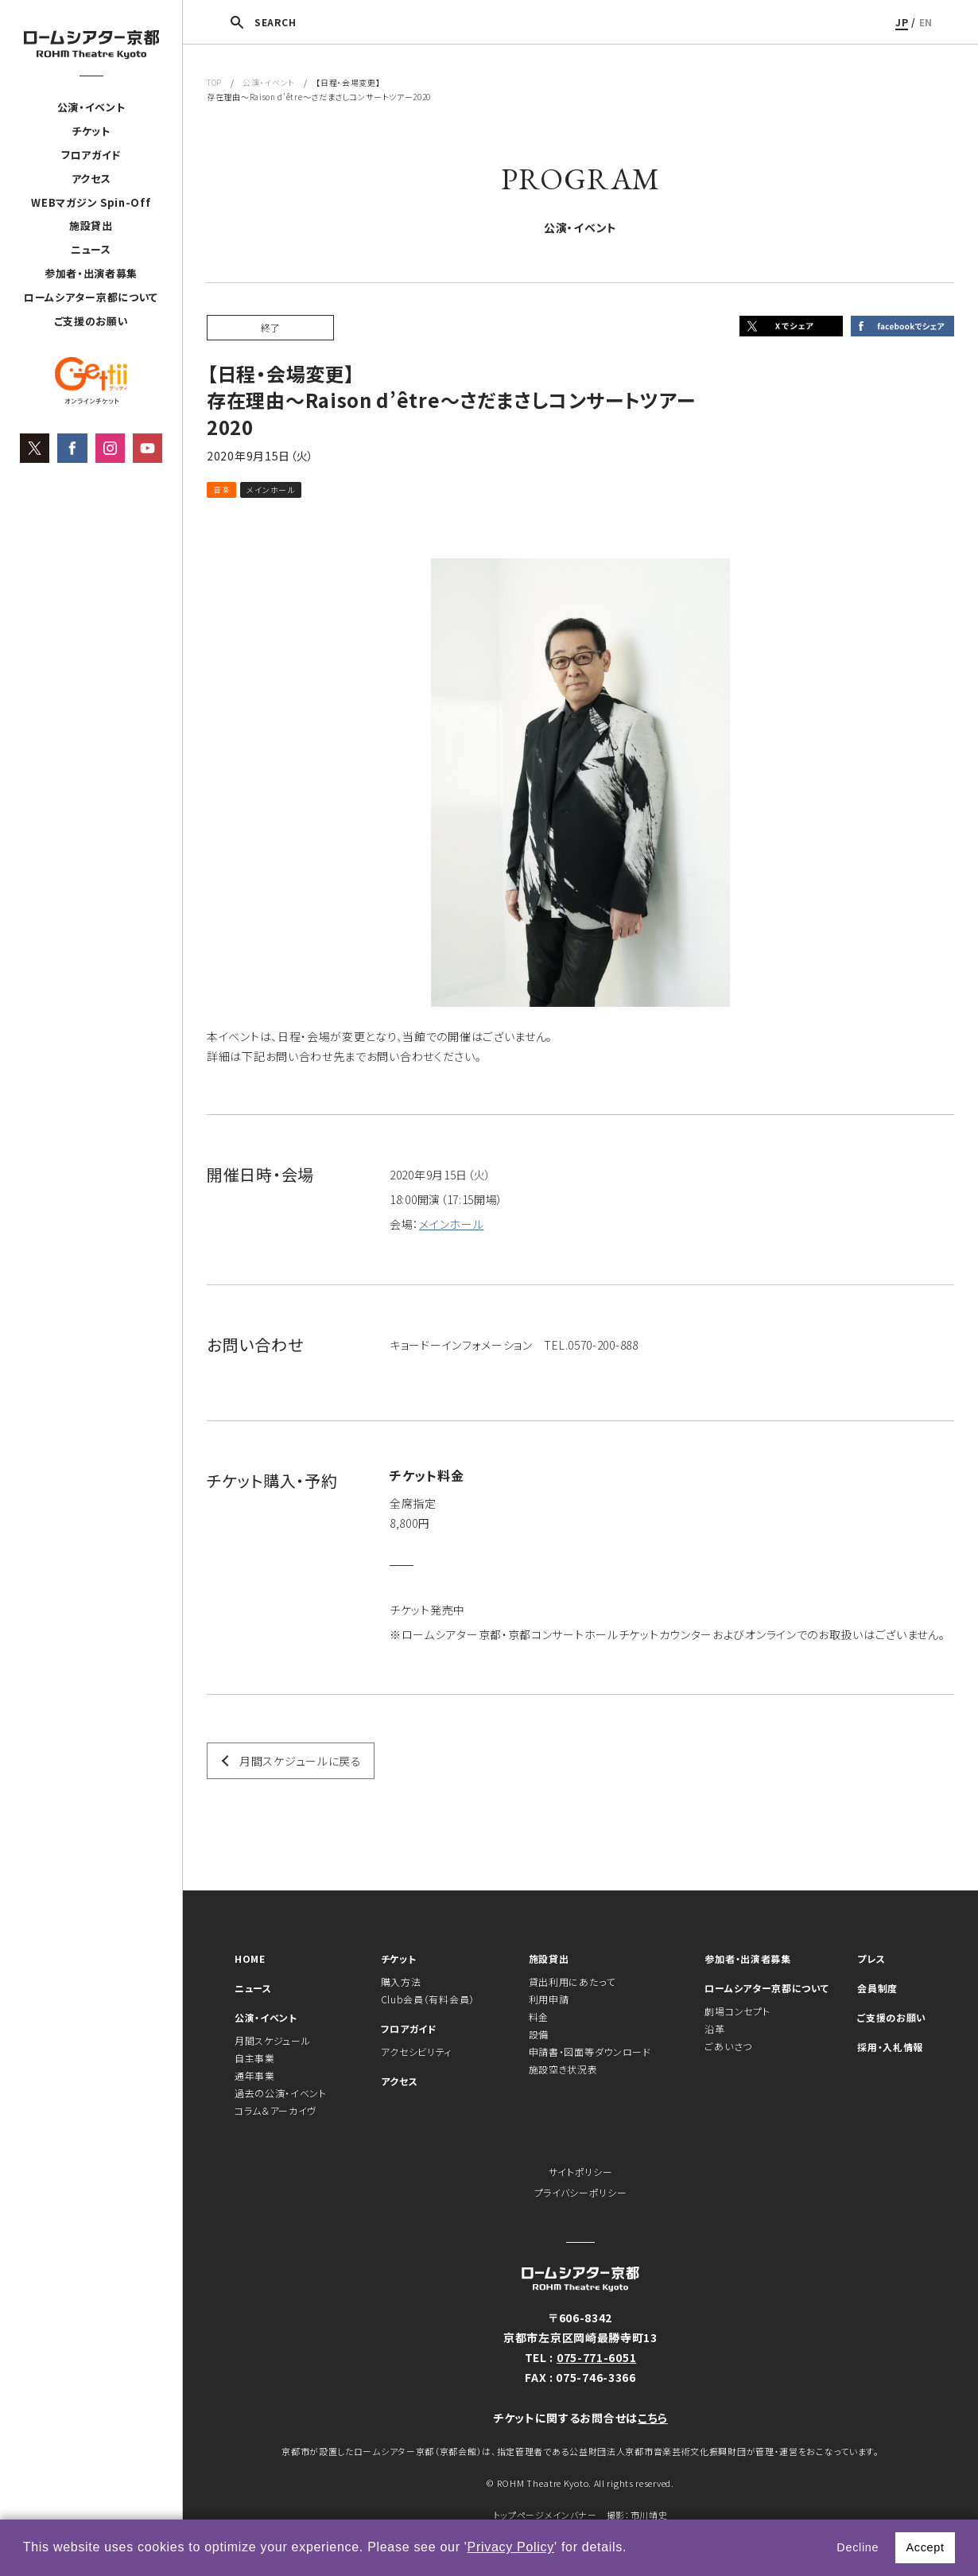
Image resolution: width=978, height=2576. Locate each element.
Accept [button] (925, 2547)
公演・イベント (91, 107)
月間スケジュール (273, 2040)
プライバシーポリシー (580, 2192)
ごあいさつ (728, 2046)
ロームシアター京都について (91, 297)
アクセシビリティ (416, 2051)
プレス (871, 1958)
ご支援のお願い (91, 320)
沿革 (714, 2028)
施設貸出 (91, 225)
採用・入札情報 (890, 2046)
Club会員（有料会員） (428, 1999)
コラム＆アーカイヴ (275, 2110)
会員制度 (877, 1988)
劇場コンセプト (737, 2011)
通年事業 (255, 2075)
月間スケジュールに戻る (300, 1761)
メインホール (451, 1224)
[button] (633, 2549)
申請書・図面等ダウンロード (590, 2051)
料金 (539, 2016)
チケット (91, 130)
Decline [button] (857, 2547)
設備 (539, 2034)
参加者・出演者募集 (91, 273)
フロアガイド (91, 154)
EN (926, 22)
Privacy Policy (511, 2547)
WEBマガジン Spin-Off (90, 202)
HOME (250, 1958)
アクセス (91, 178)
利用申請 (549, 1999)
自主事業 (255, 2058)
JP (901, 22)
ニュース (91, 249)
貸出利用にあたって (572, 1981)
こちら (653, 2418)
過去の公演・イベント (281, 2093)
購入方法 (401, 1981)
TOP (214, 82)
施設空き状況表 (563, 2069)
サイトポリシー (581, 2171)
